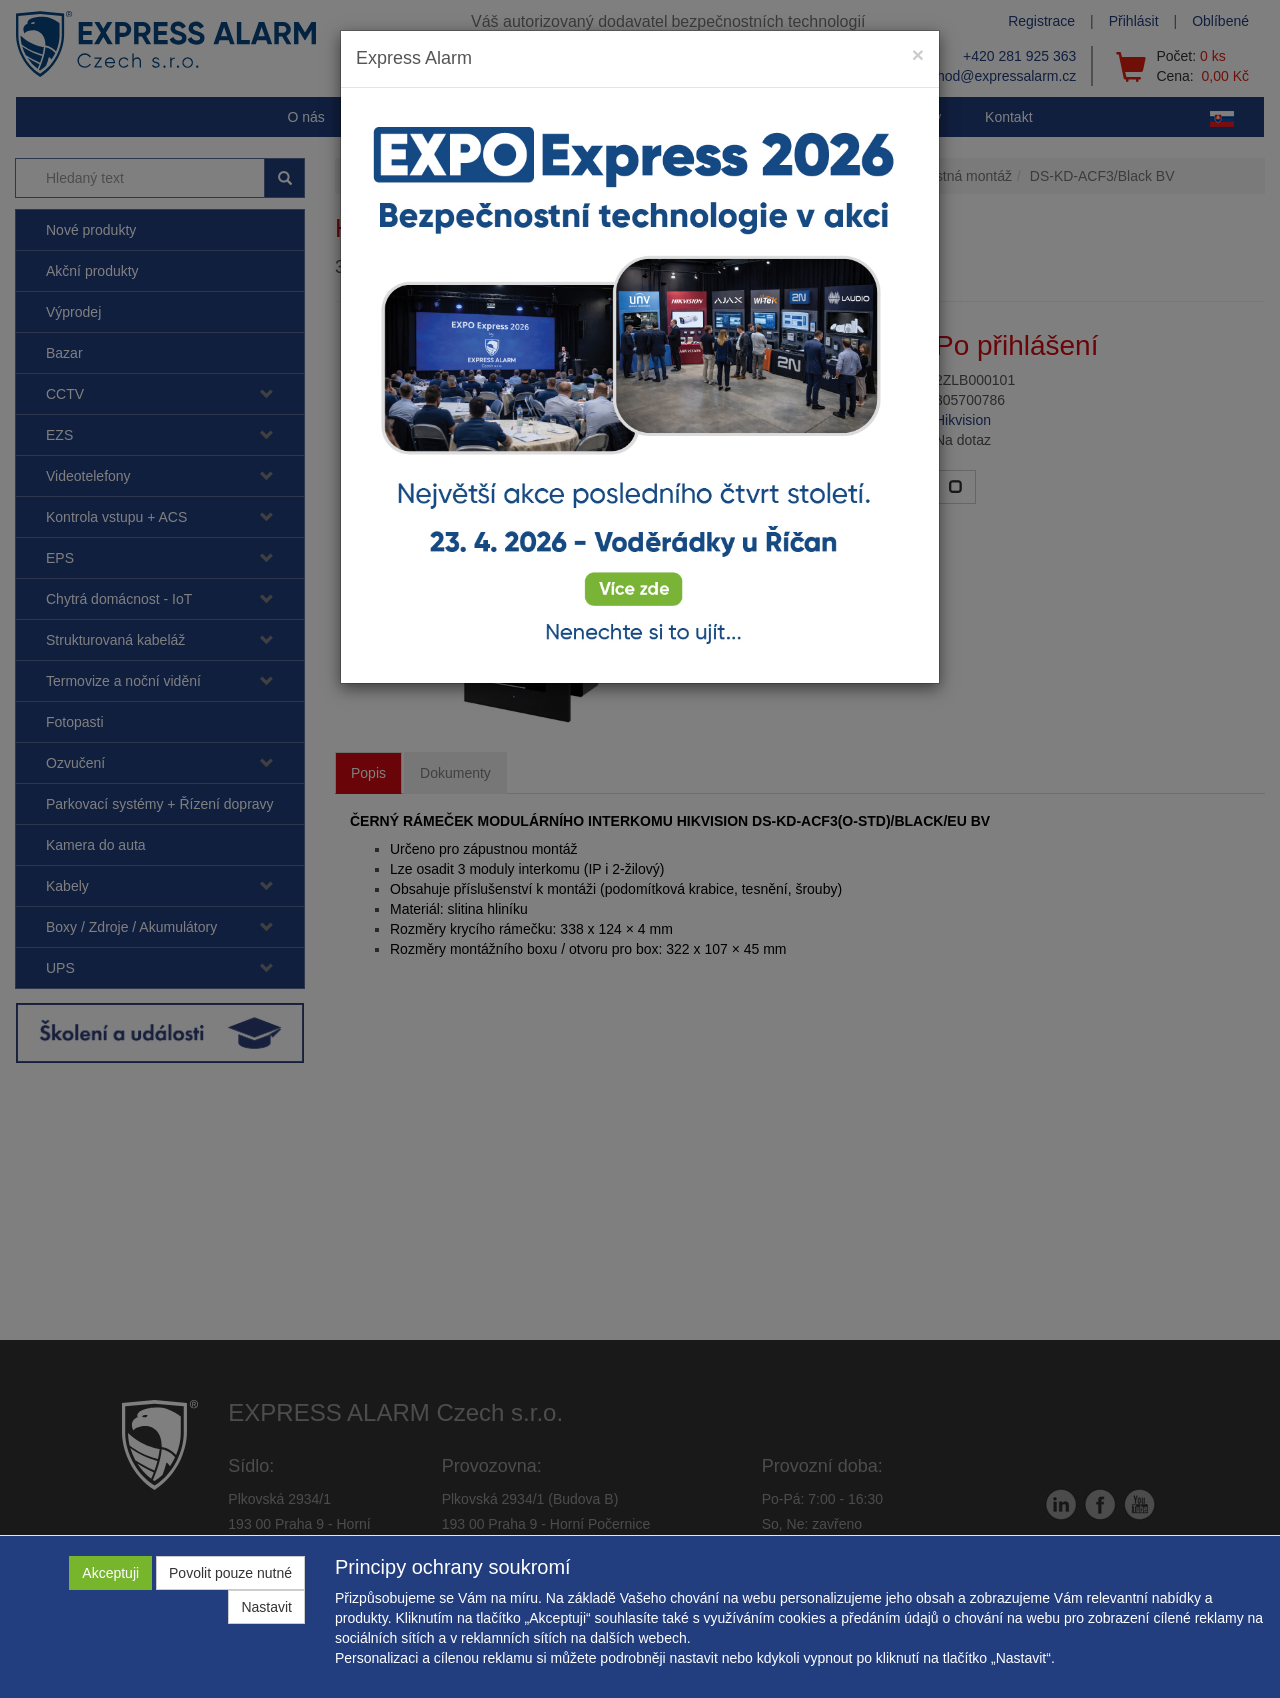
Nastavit (266, 1607)
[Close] (918, 54)
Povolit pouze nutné (230, 1573)
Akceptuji (110, 1573)
